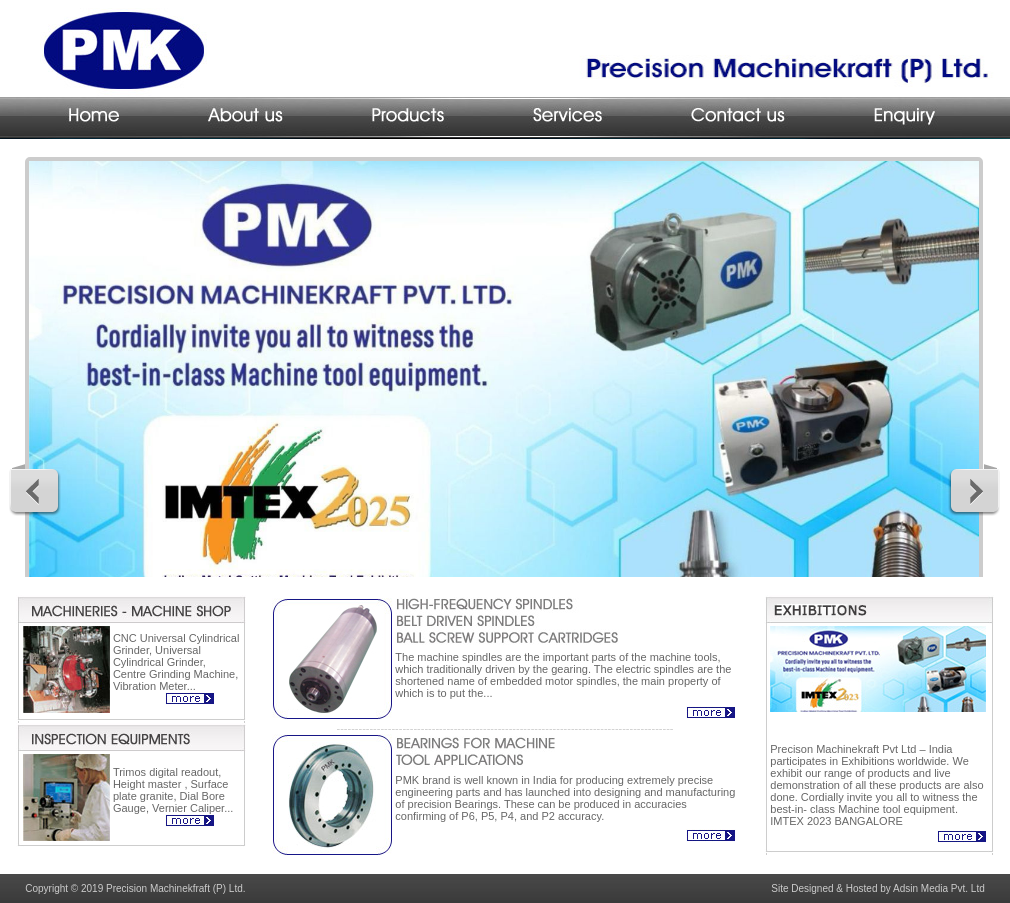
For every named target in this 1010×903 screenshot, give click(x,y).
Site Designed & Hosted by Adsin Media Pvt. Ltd (877, 888)
